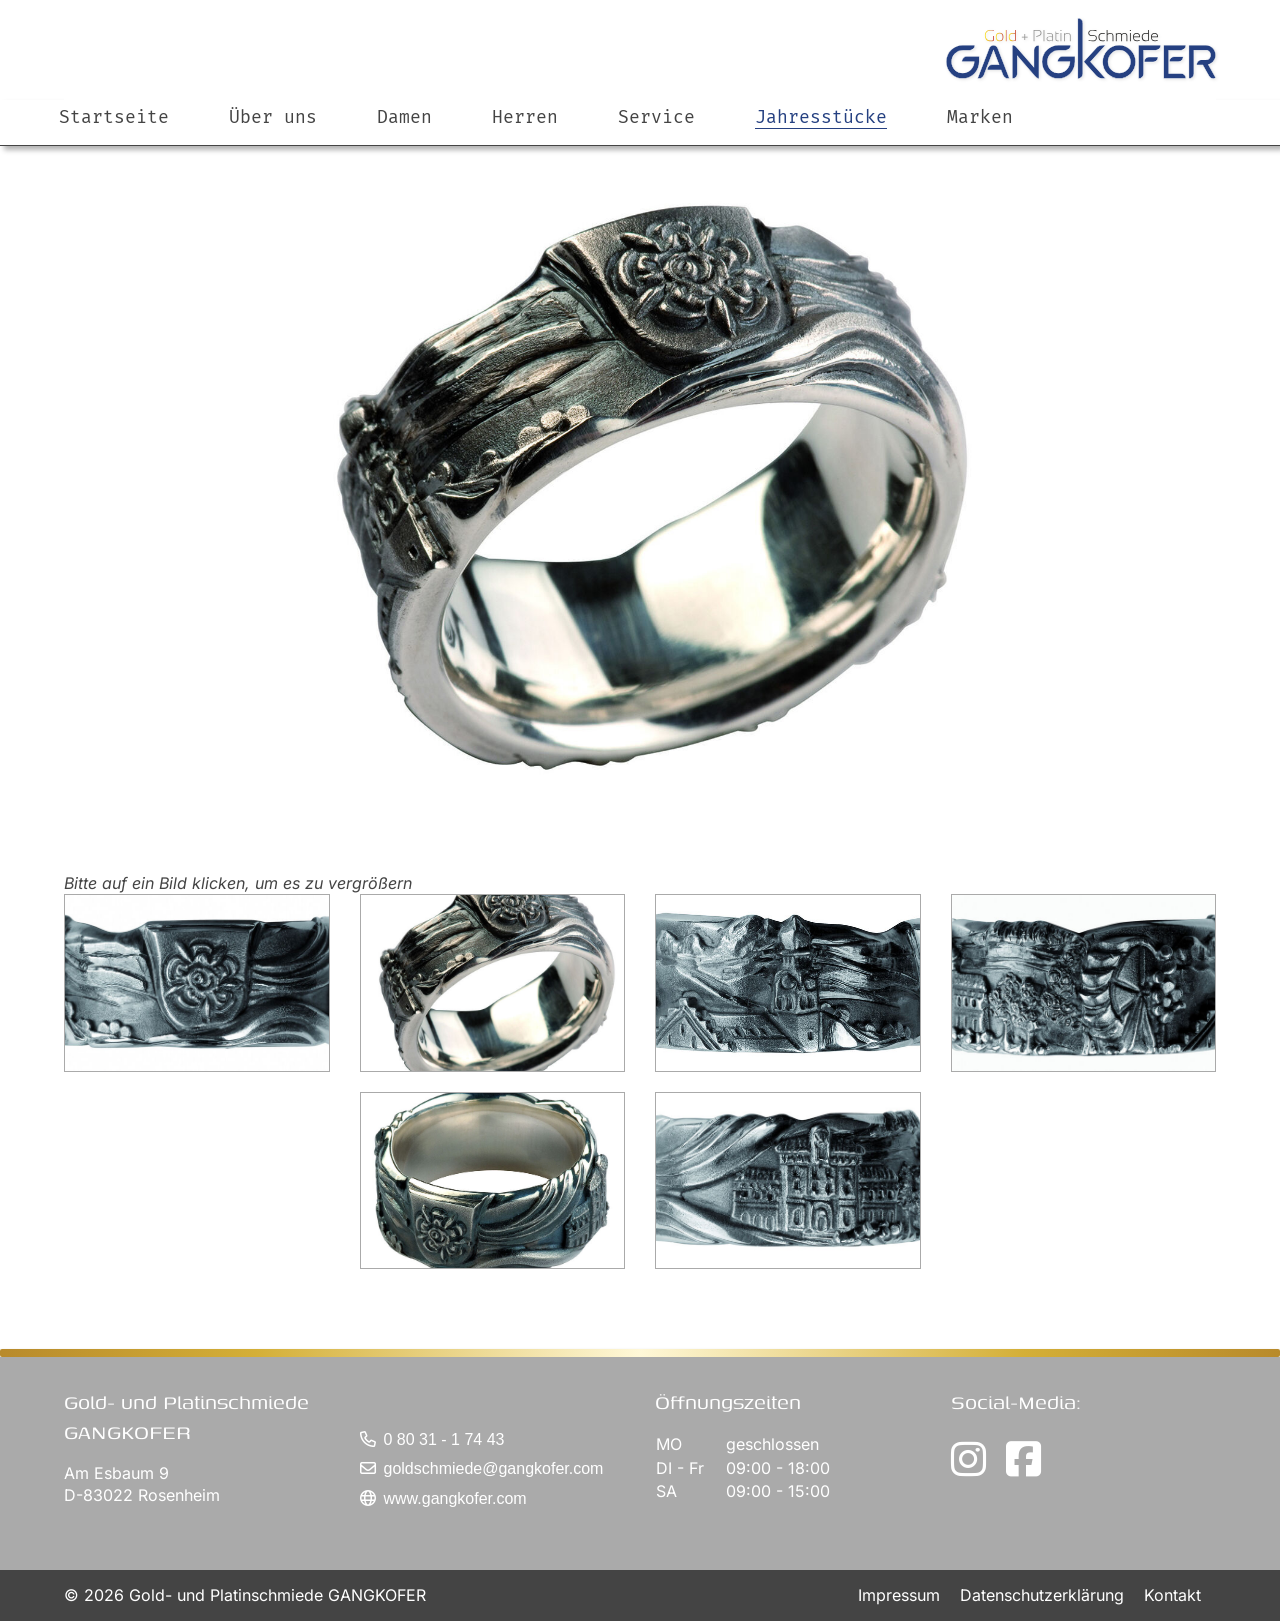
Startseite (114, 137)
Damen (404, 137)
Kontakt (1172, 1595)
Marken (980, 137)
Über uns (273, 137)
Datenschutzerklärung (1044, 1595)
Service (656, 137)
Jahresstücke (821, 137)
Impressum (901, 1595)
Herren (525, 137)
